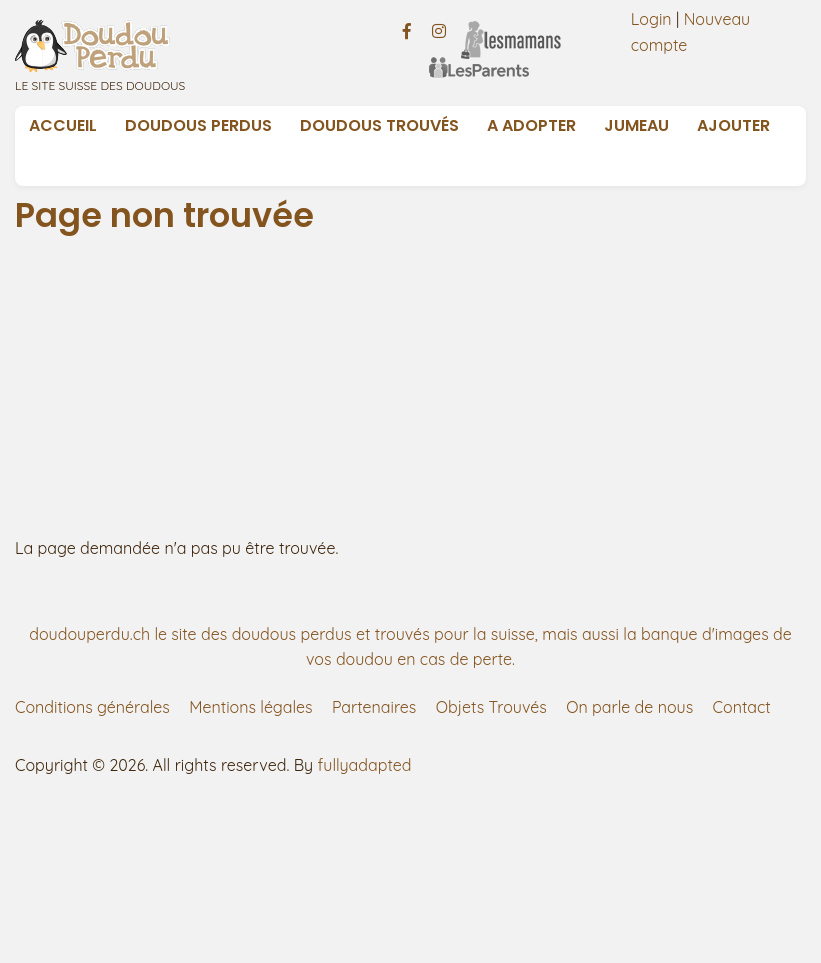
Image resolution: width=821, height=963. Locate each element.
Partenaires (374, 707)
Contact (742, 707)
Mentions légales (250, 707)
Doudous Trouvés (379, 125)
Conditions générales (92, 707)
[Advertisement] (411, 386)
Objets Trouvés (491, 707)
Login (651, 19)
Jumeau (636, 125)
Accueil (63, 125)
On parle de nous (629, 707)
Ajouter (733, 125)
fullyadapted (365, 765)
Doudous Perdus (198, 125)
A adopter (531, 125)
